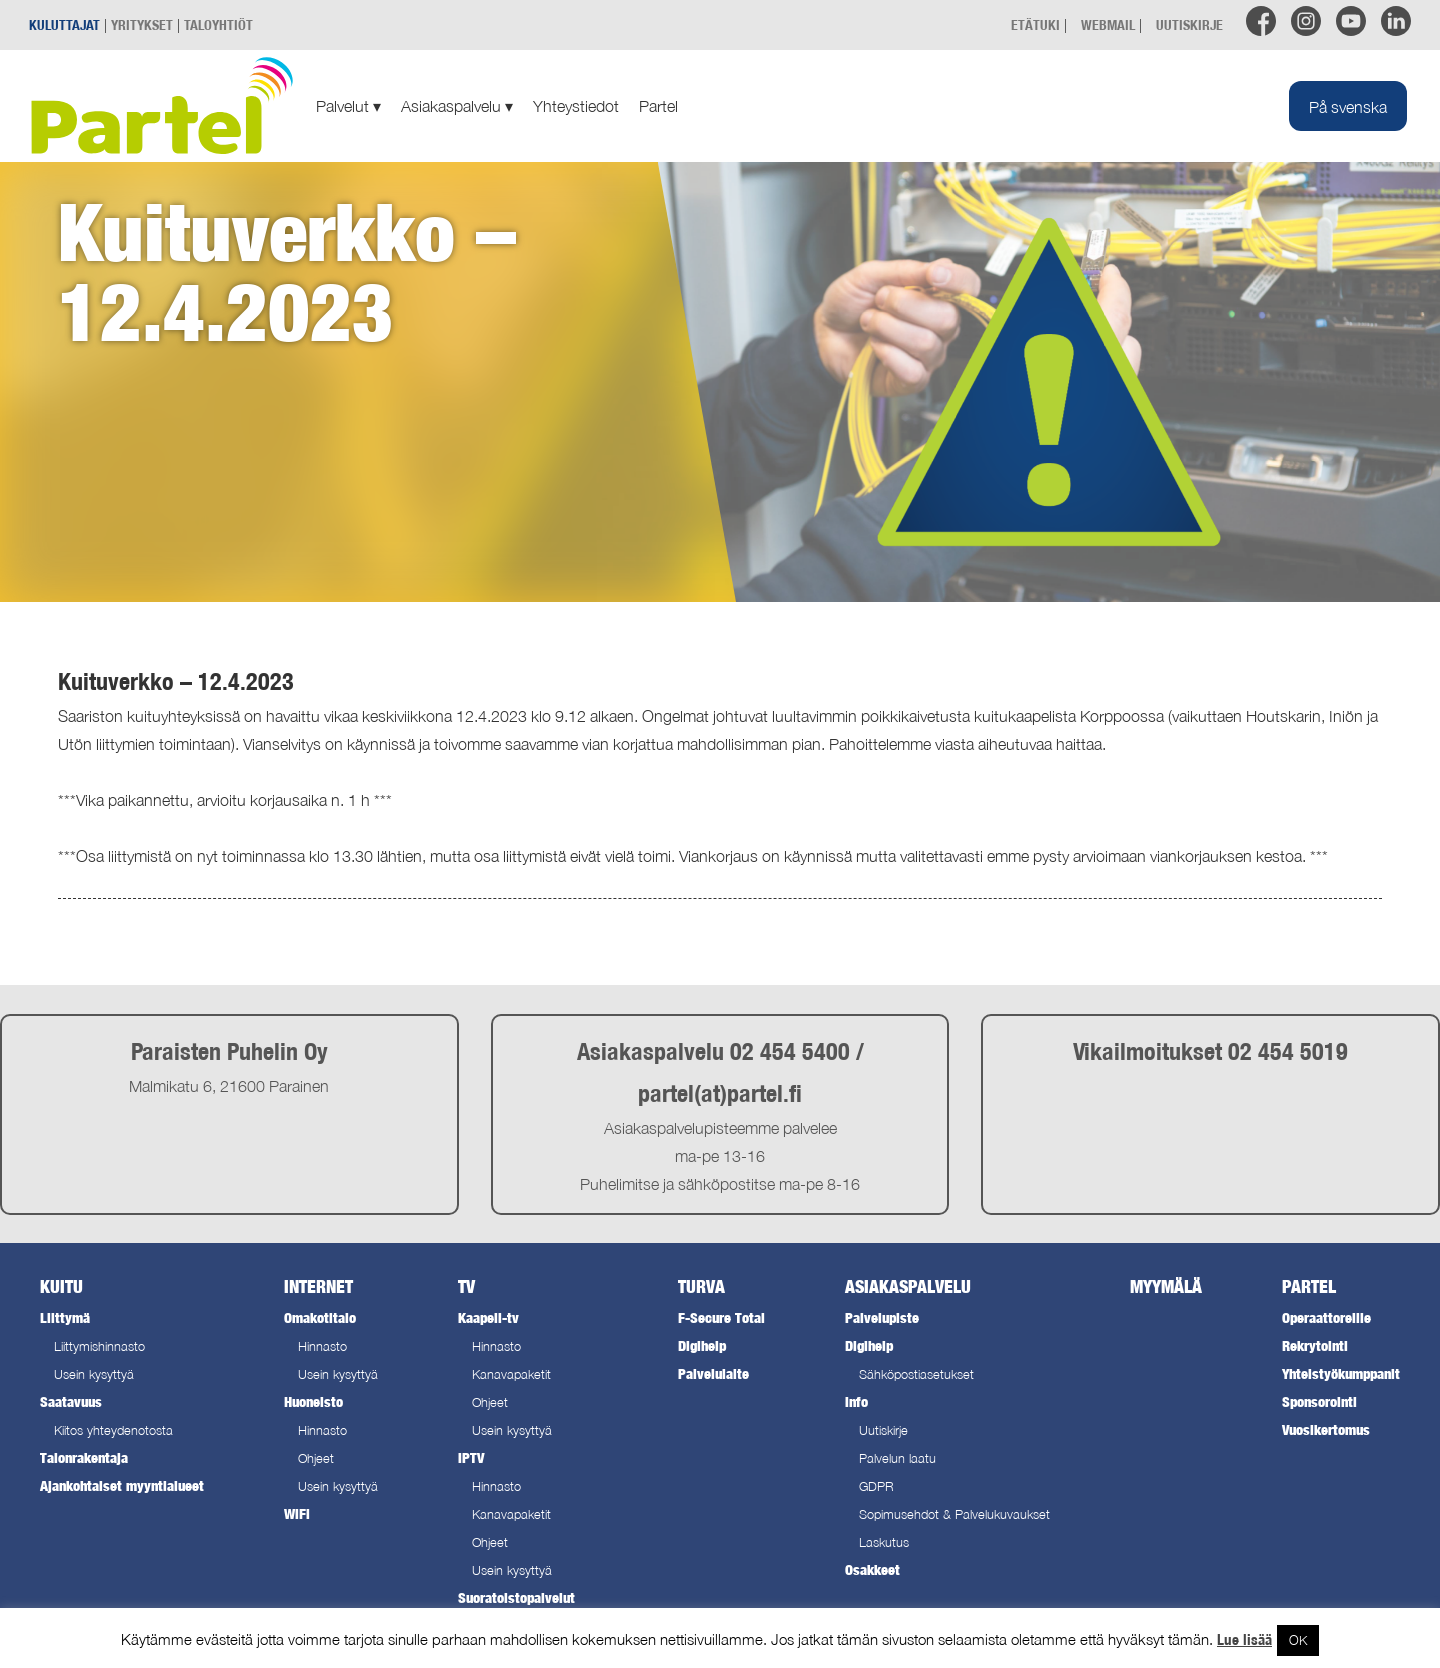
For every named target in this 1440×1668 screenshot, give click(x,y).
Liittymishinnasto (99, 1346)
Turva (701, 1286)
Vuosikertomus (1326, 1429)
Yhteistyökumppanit (1341, 1373)
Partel (658, 106)
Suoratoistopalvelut (516, 1597)
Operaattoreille (1326, 1317)
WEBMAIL (1108, 24)
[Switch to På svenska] (1348, 106)
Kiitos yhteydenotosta (113, 1430)
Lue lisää (1244, 1639)
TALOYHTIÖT (218, 24)
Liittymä (65, 1317)
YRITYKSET (142, 24)
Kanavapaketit (511, 1374)
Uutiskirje (883, 1430)
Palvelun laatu (897, 1458)
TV (466, 1286)
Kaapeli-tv (488, 1317)
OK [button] (1298, 1640)
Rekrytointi (1315, 1345)
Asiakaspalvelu (457, 106)
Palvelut (348, 106)
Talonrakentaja (84, 1457)
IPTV (471, 1457)
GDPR (876, 1486)
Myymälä (1166, 1286)
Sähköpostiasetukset (916, 1374)
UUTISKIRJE (1189, 24)
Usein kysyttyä (94, 1374)
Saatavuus (71, 1401)
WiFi (297, 1513)
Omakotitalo (320, 1317)
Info (856, 1401)
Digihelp (702, 1345)
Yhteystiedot (576, 106)
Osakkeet (872, 1569)
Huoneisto (313, 1401)
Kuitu (61, 1286)
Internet (318, 1286)
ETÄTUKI (1035, 24)
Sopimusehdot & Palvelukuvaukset (954, 1514)
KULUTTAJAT (64, 24)
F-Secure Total (721, 1317)
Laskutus (884, 1542)
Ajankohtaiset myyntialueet (122, 1485)
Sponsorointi (1319, 1401)
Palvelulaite (713, 1373)
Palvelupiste (882, 1317)
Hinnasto (322, 1346)
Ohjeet (316, 1458)
